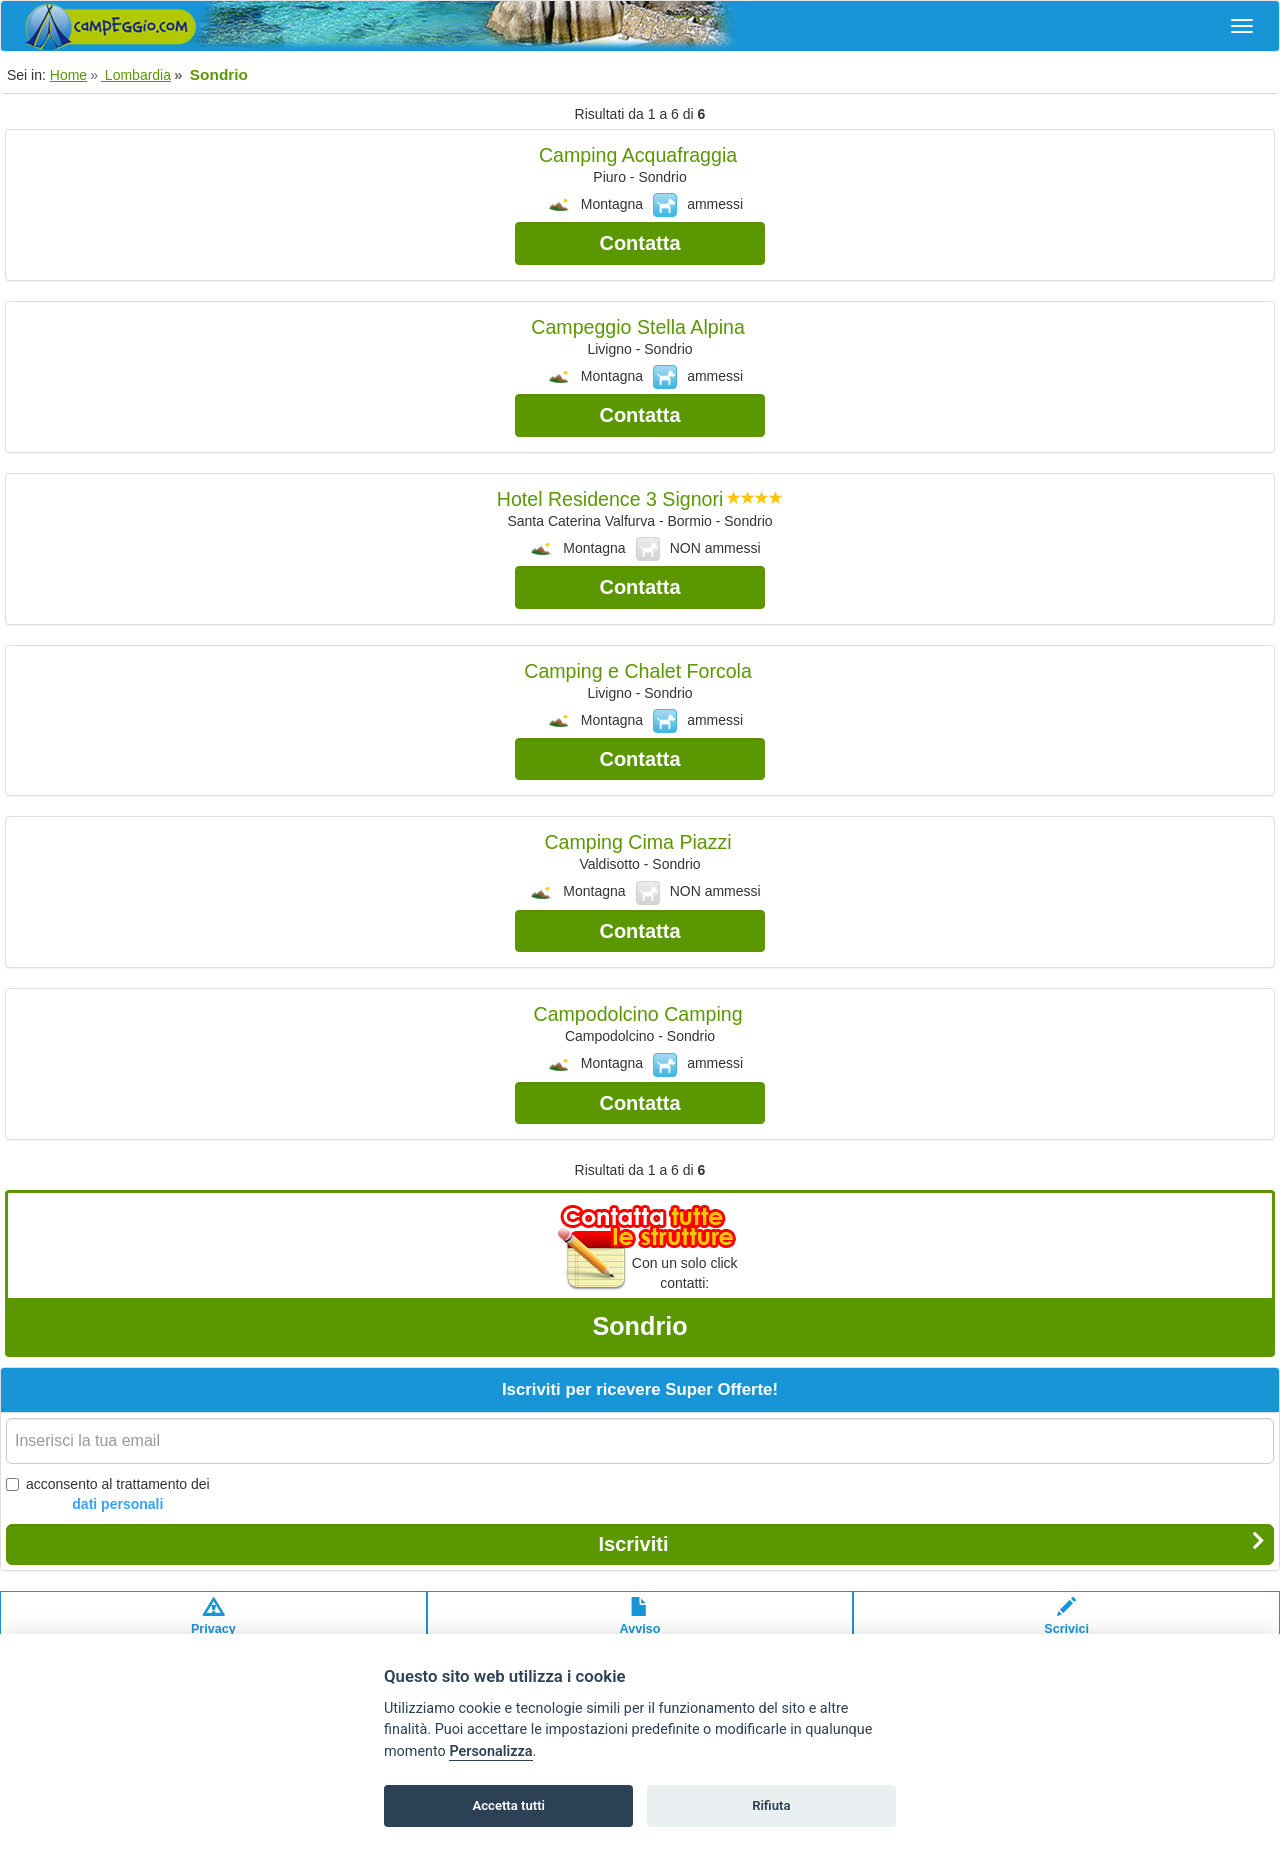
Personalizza (490, 1751)
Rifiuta (771, 1805)
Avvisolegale (640, 1626)
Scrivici (1066, 1626)
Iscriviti (931, 1543)
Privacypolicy (213, 1626)
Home (68, 75)
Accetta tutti (508, 1805)
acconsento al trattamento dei (108, 1495)
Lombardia (136, 75)
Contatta (639, 243)
